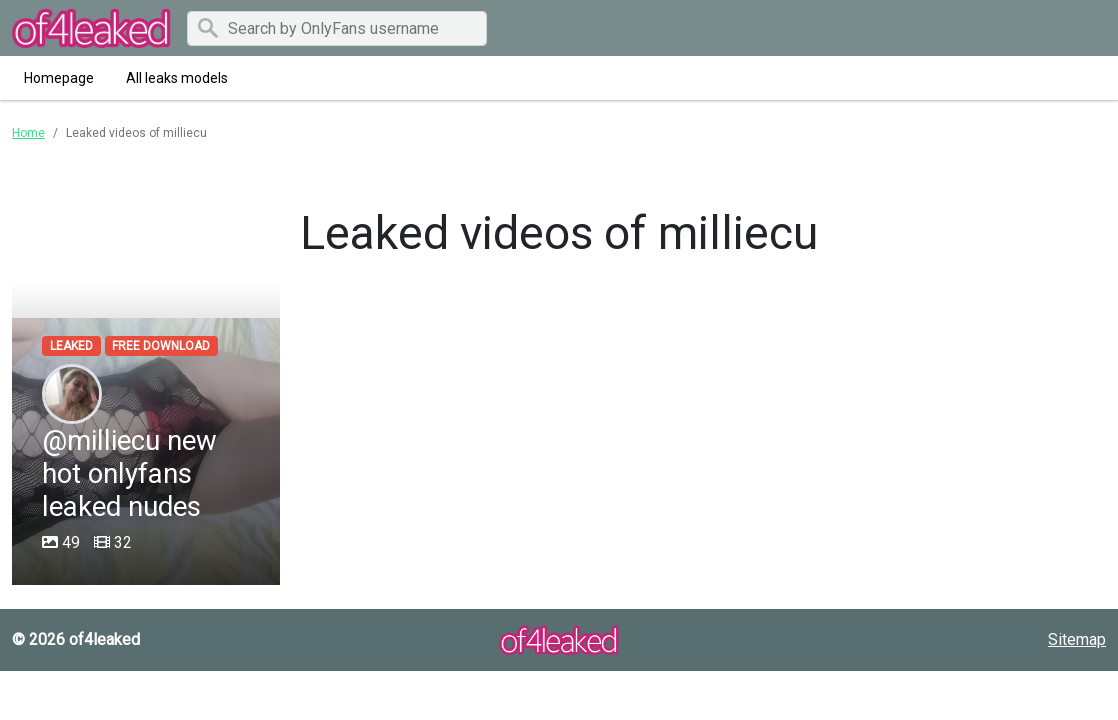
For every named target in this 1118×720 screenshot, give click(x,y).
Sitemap (1077, 639)
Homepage (59, 78)
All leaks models (177, 78)
